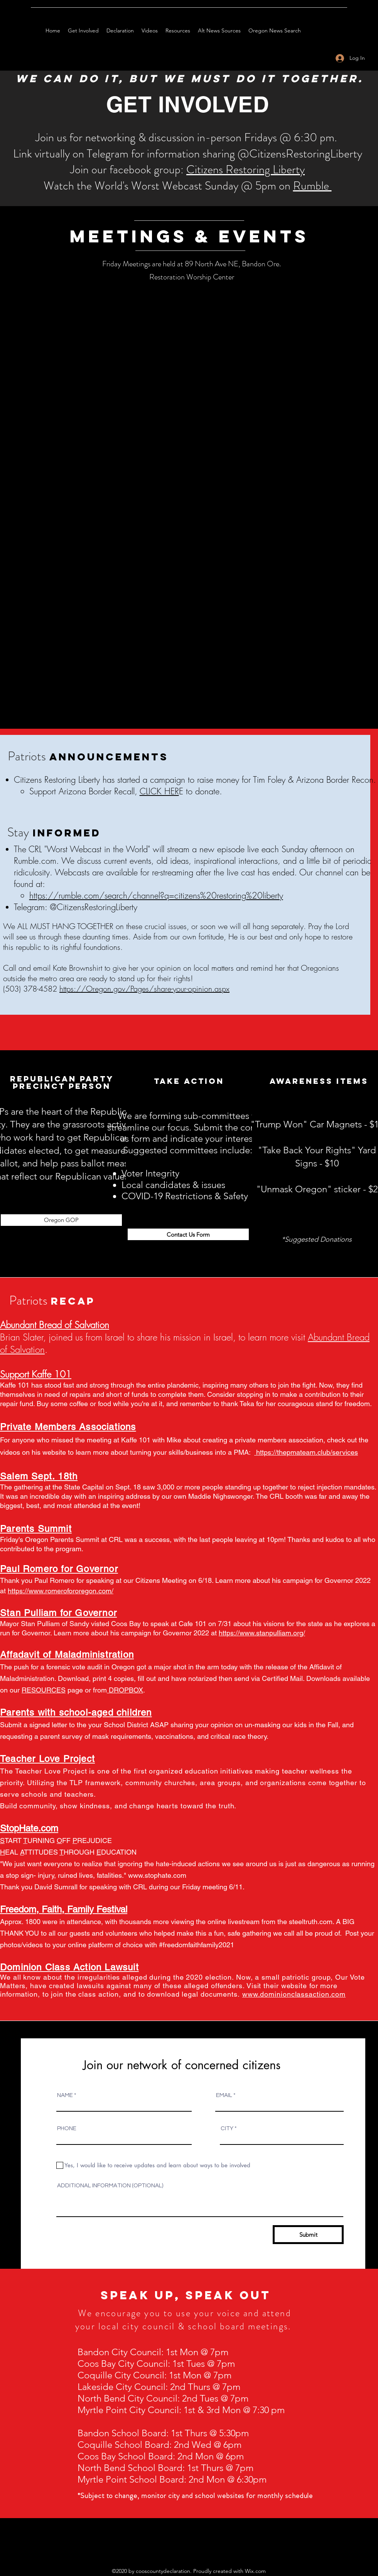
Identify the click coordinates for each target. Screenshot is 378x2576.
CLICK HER (159, 791)
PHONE (66, 2128)
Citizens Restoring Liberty (245, 169)
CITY (227, 2128)
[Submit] (308, 2234)
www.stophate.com (157, 1875)
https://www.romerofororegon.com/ (60, 1591)
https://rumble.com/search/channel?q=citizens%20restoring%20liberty (156, 895)
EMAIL (224, 2095)
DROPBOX (126, 1690)
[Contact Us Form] (188, 1234)
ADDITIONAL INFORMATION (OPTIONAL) (110, 2185)
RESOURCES (44, 1690)
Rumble (312, 186)
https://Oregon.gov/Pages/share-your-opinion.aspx (144, 988)
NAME (65, 2095)
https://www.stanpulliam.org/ (262, 1633)
